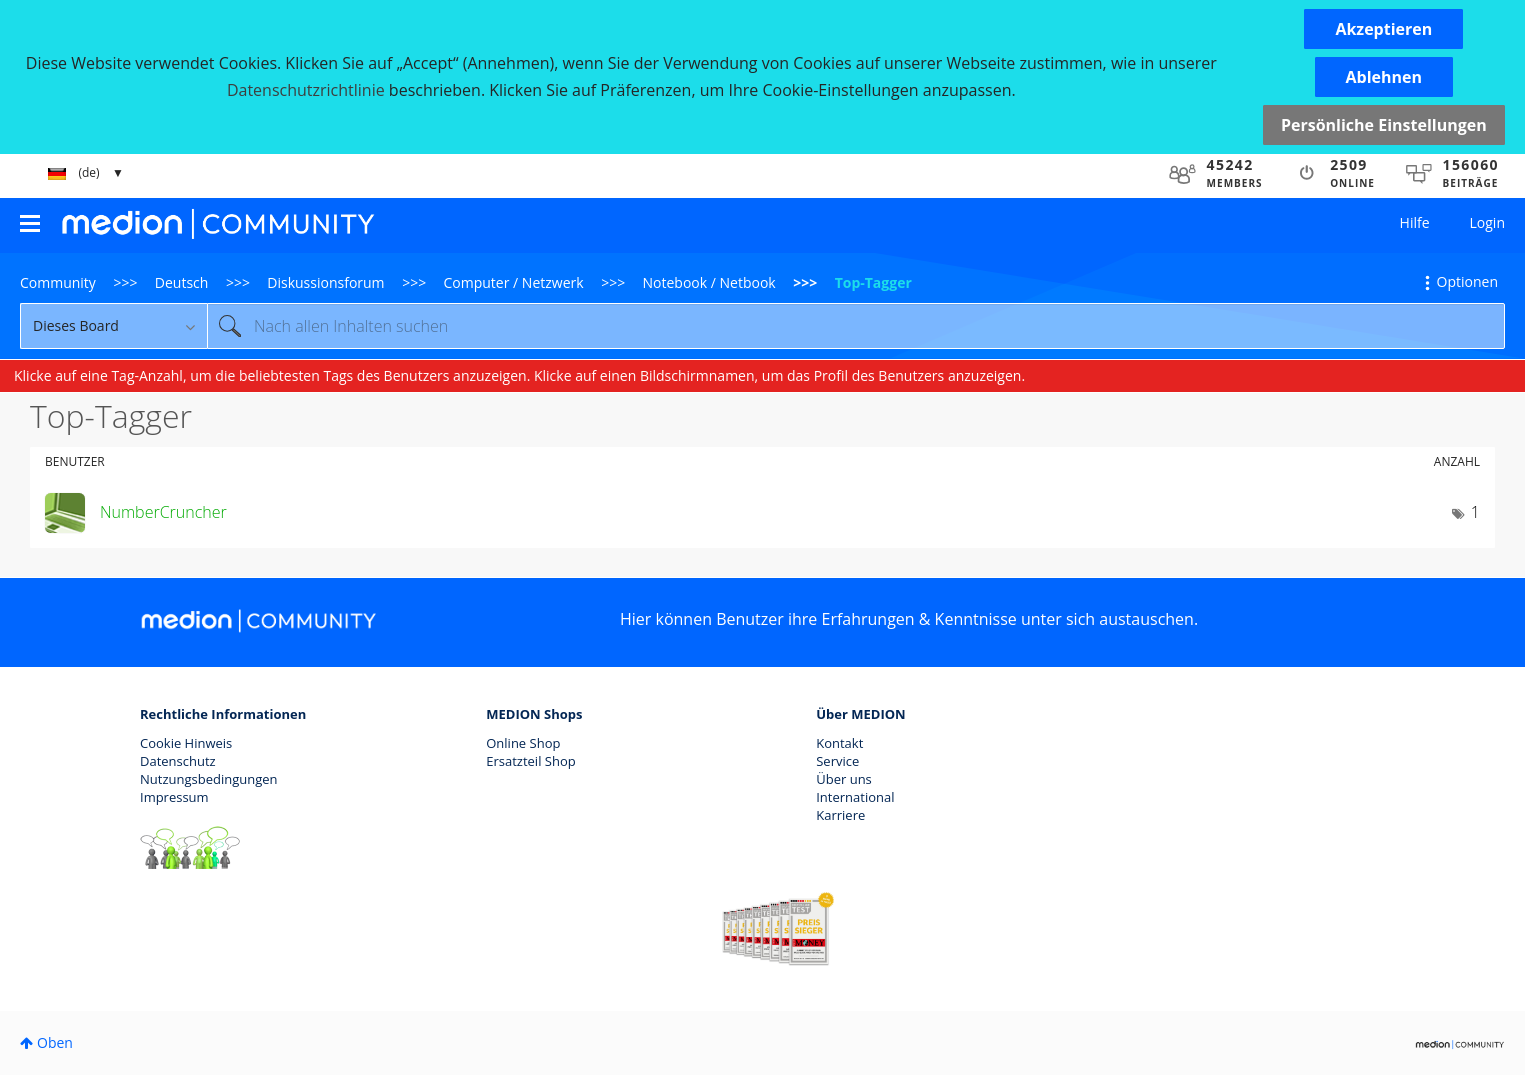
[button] (1383, 29)
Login (1487, 222)
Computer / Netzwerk (514, 282)
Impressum (174, 797)
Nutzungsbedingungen (208, 779)
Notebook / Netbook (709, 282)
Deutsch (182, 282)
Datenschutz (178, 761)
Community (58, 282)
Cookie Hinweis (186, 743)
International (855, 797)
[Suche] (856, 326)
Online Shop (523, 743)
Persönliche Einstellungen (1384, 125)
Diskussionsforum (325, 282)
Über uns (844, 779)
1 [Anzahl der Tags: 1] (1475, 512)
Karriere (840, 815)
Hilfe (1415, 222)
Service (837, 761)
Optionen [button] (1467, 281)
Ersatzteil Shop (530, 761)
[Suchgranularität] (113, 326)
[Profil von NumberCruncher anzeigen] (163, 512)
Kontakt (839, 743)
